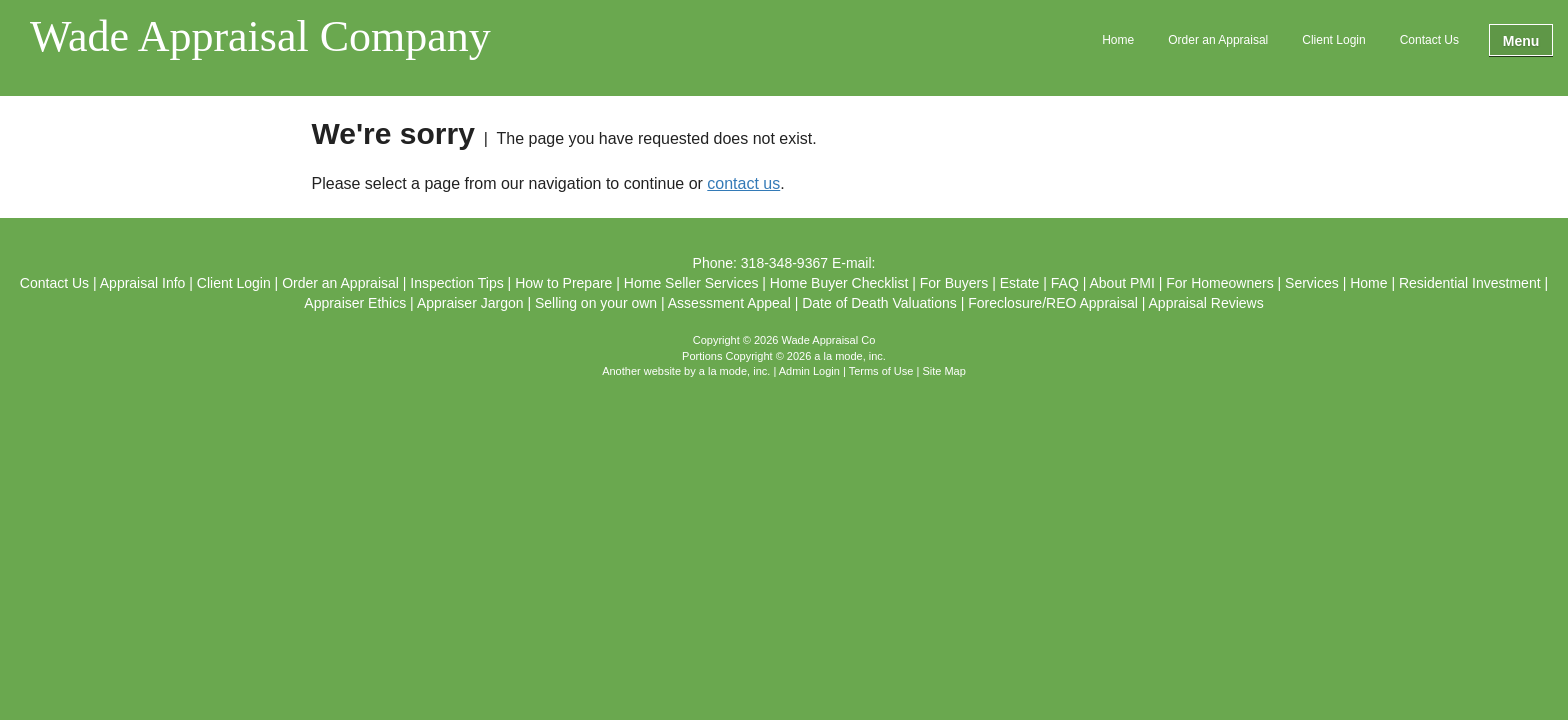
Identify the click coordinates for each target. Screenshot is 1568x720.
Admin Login (809, 371)
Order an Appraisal (1218, 40)
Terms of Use (881, 371)
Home (1118, 40)
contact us (743, 183)
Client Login (1333, 40)
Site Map (943, 371)
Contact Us (1429, 40)
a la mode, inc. (735, 371)
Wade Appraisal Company (260, 38)
